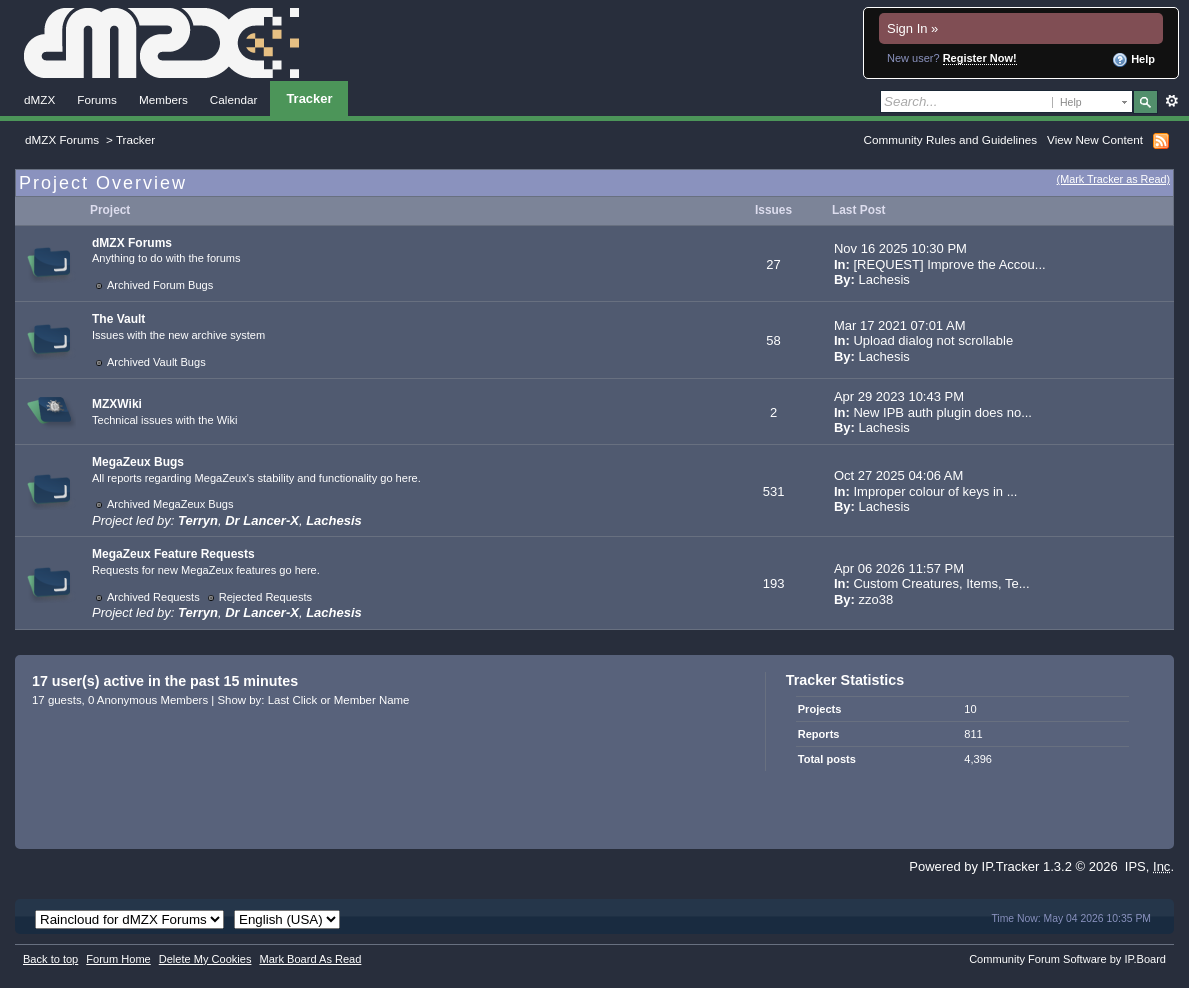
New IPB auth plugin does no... (942, 412)
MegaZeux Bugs (138, 462)
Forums (97, 99)
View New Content (1095, 139)
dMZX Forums (62, 139)
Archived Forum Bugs (160, 285)
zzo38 (876, 599)
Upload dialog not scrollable (933, 340)
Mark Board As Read (310, 959)
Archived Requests (153, 597)
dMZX (39, 99)
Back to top (50, 959)
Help (1133, 60)
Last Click (293, 700)
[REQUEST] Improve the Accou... (949, 264)
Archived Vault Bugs (156, 362)
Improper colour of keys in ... (935, 491)
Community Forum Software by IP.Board (1067, 959)
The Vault (118, 319)
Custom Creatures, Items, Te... (941, 583)
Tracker (309, 98)
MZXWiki (117, 404)
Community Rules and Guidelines (950, 139)
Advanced (1171, 101)
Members (163, 99)
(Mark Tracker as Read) (1113, 179)
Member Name (372, 700)
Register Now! (980, 58)
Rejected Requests (265, 597)
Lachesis (884, 279)
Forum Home (118, 959)
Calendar (234, 99)
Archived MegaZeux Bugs (170, 504)
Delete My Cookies (205, 959)
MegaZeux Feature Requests (173, 554)
